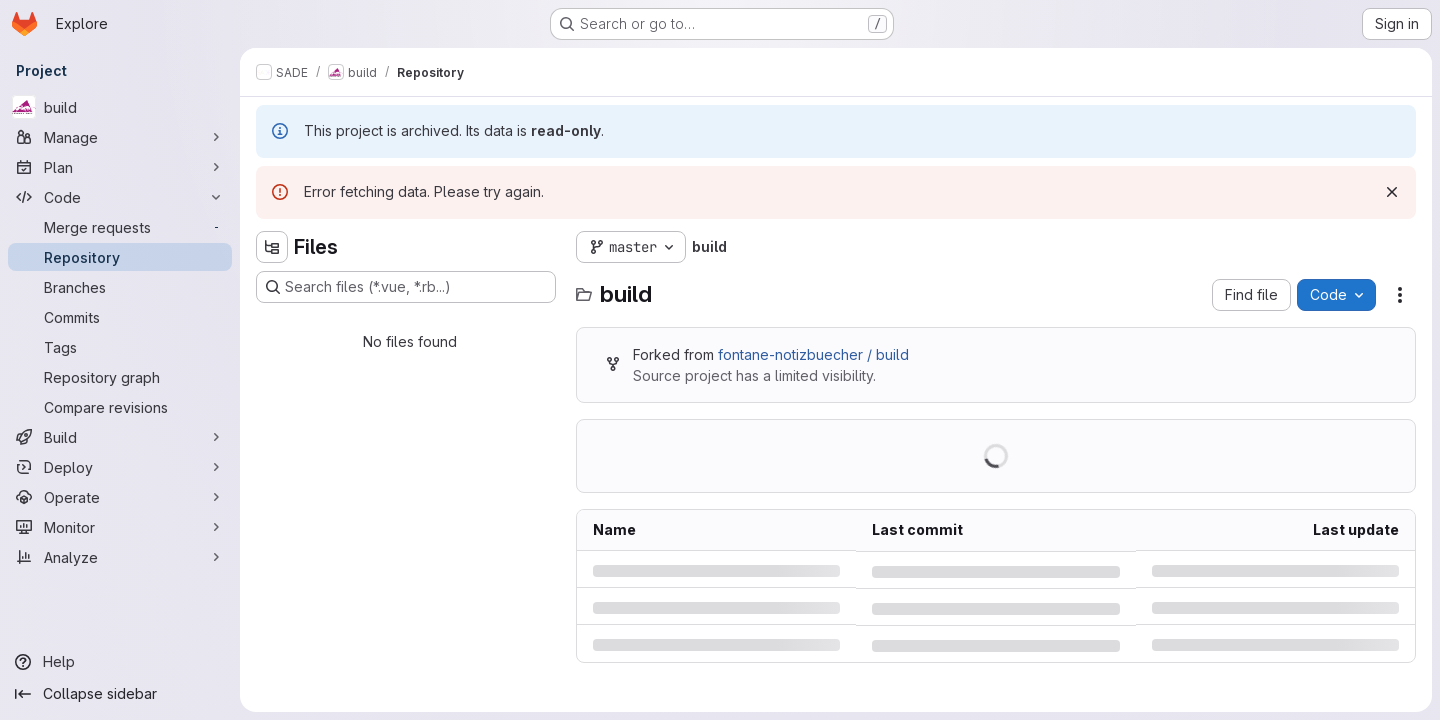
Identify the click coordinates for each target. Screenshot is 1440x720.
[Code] (120, 197)
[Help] (120, 662)
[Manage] (120, 137)
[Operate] (120, 497)
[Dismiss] (1392, 192)
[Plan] (120, 167)
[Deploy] (120, 467)
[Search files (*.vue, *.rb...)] (406, 287)
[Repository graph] (120, 377)
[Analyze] (120, 557)
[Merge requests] (120, 227)
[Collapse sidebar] (120, 694)
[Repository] (120, 257)
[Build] (120, 437)
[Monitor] (120, 527)
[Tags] (120, 347)
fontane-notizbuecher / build (813, 354)
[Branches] (120, 287)
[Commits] (120, 317)
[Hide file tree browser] (272, 247)
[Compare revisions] (120, 407)
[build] (120, 107)
